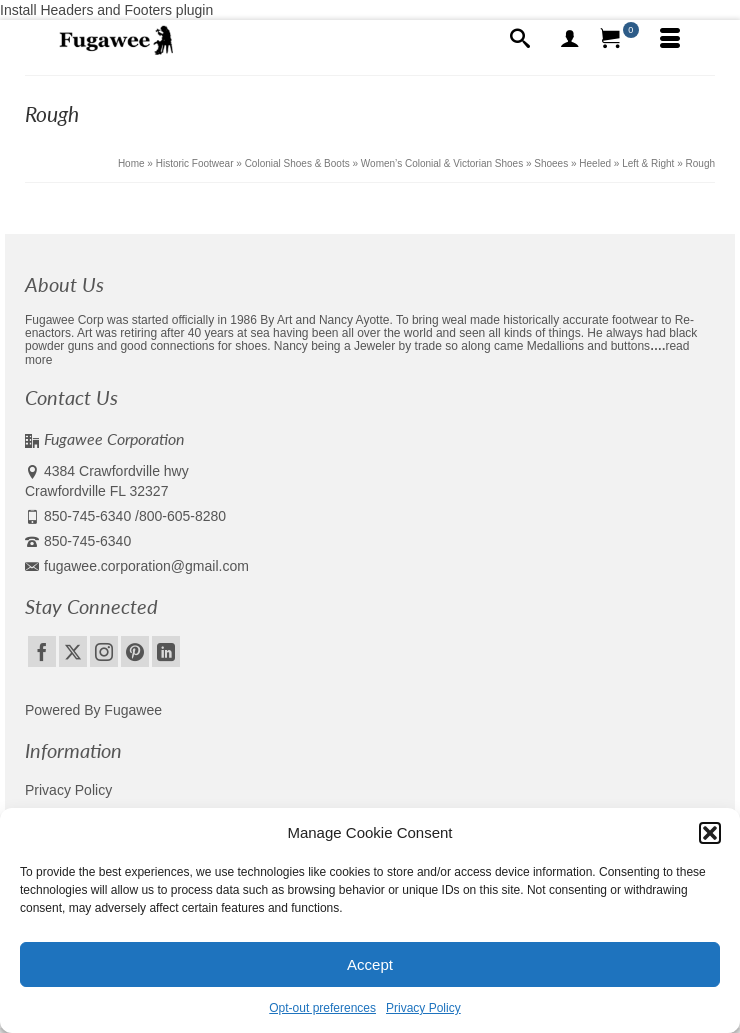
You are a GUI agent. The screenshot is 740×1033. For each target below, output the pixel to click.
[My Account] (570, 40)
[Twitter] (73, 651)
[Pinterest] (135, 651)
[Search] (520, 40)
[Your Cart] (620, 40)
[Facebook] (42, 651)
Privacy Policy (423, 1008)
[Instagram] (104, 651)
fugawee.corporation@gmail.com (137, 566)
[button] (710, 833)
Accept (370, 964)
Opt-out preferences (322, 1008)
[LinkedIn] (166, 651)
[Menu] (670, 40)
